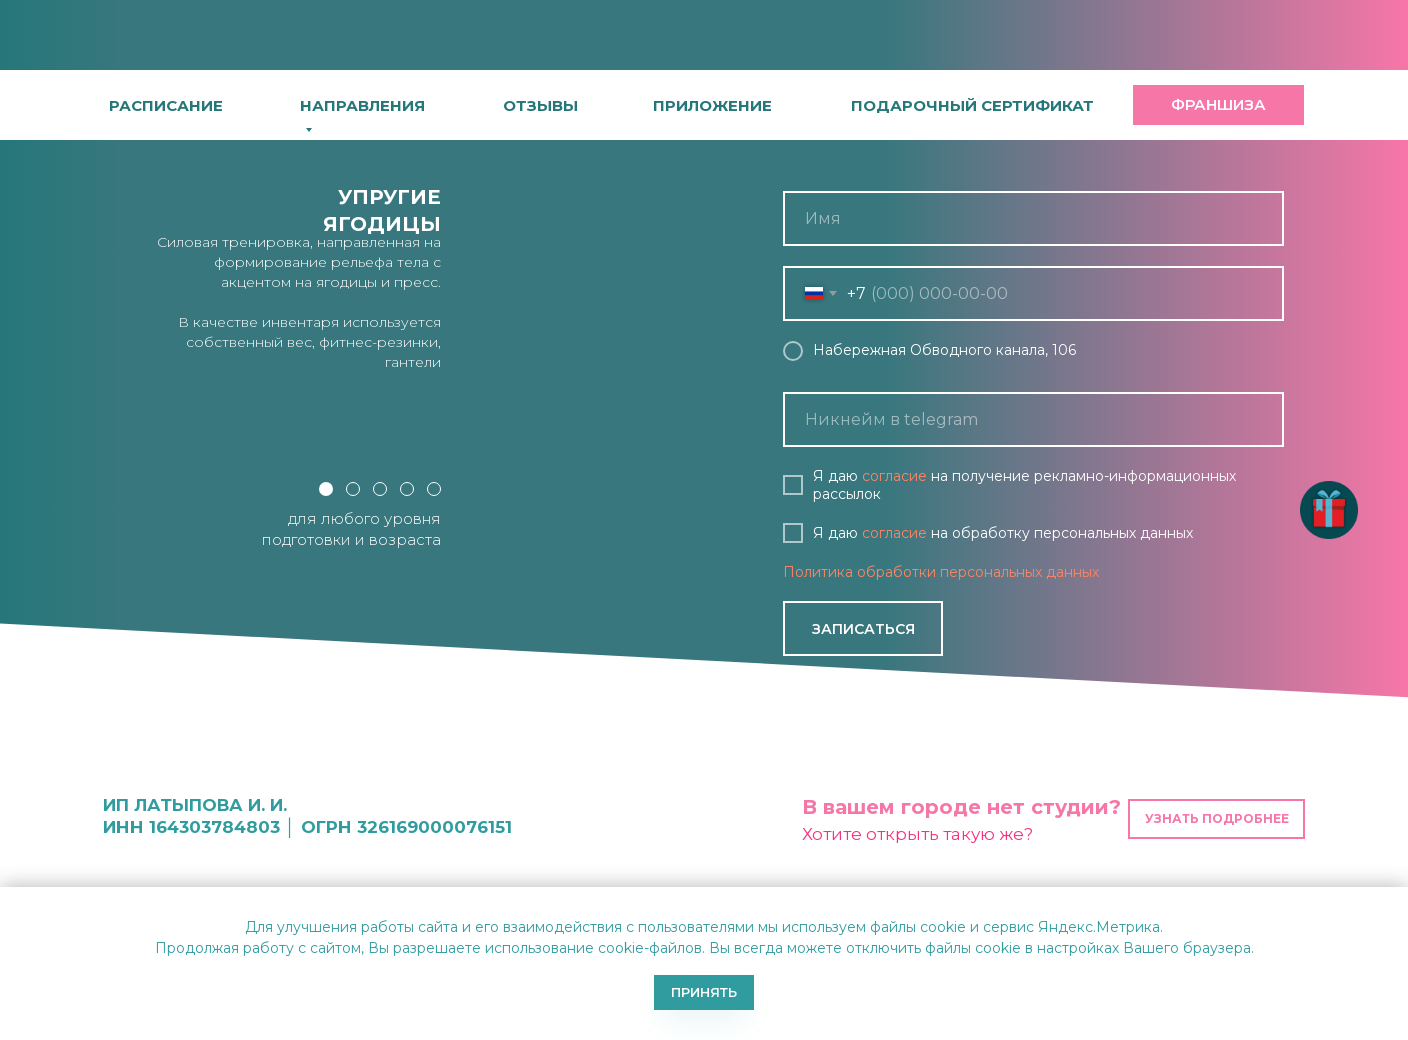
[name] (1033, 218)
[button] (712, 105)
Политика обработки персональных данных (941, 572)
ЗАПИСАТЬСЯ (863, 629)
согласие (894, 476)
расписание (166, 105)
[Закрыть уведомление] (1393, 902)
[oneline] (1033, 419)
